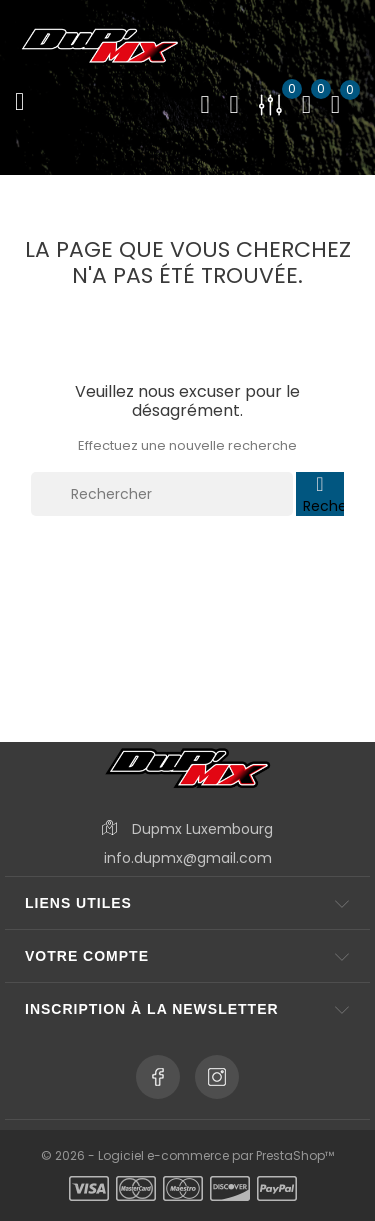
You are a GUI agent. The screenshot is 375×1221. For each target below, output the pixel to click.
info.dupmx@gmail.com (188, 858)
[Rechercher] (162, 494)
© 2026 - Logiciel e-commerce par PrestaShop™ (187, 1155)
